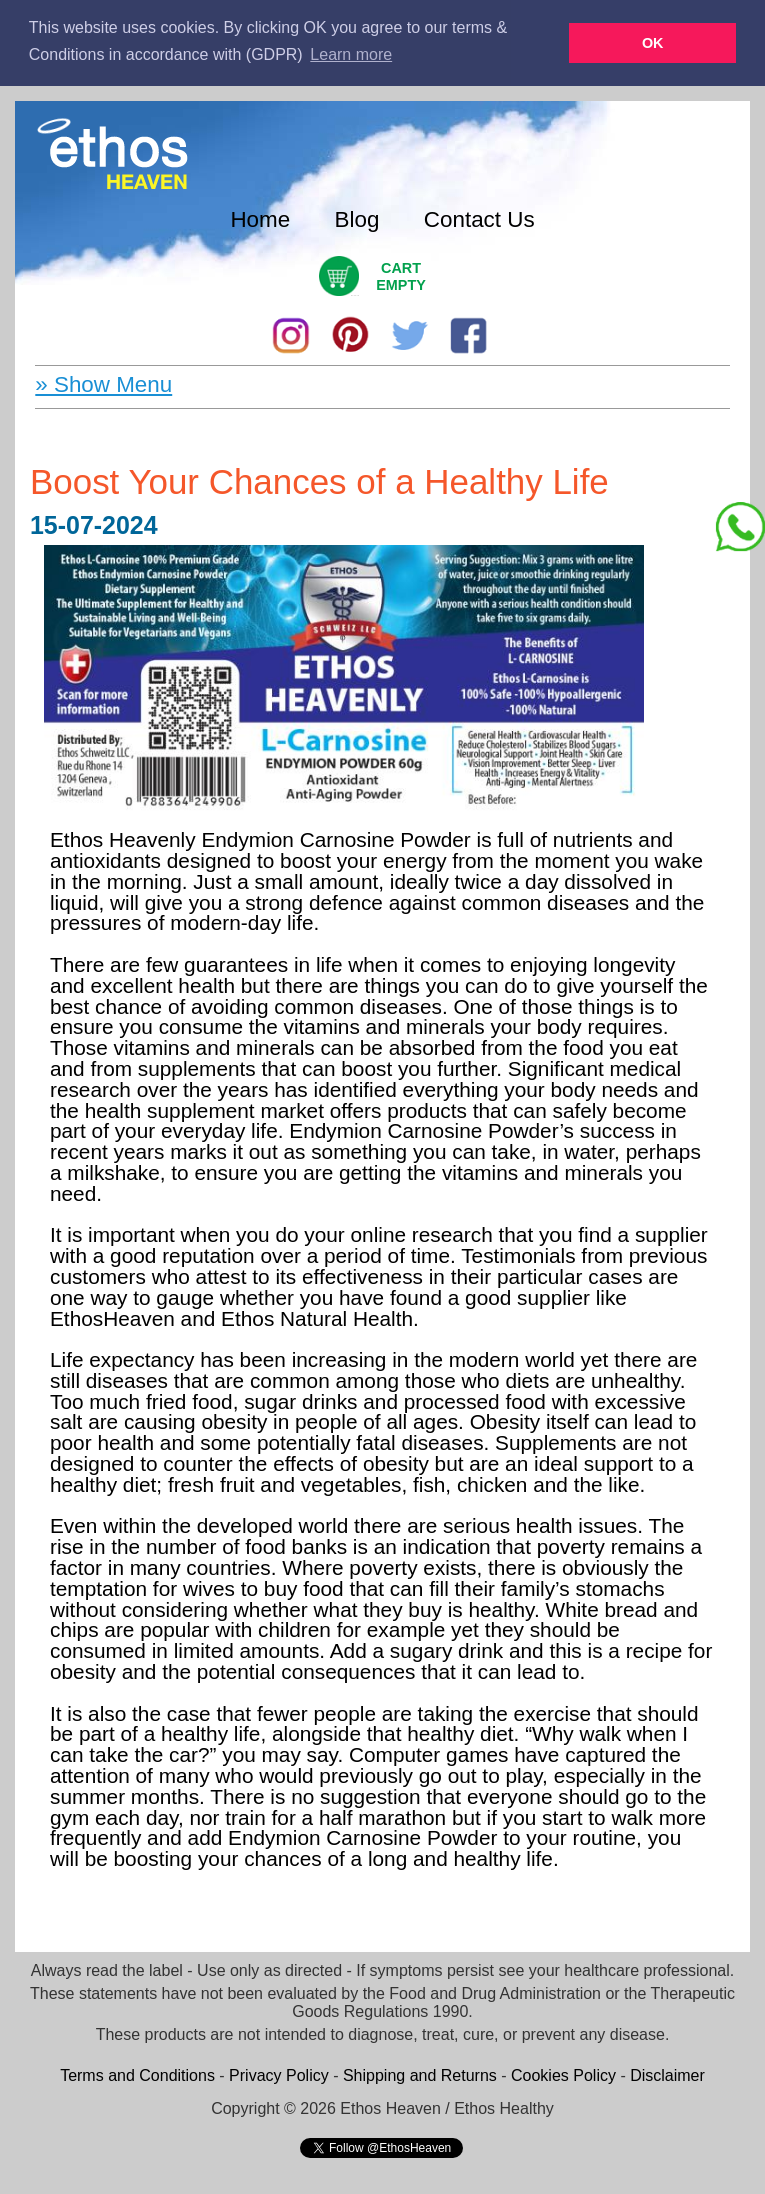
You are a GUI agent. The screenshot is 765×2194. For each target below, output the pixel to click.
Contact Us (479, 218)
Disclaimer (667, 2074)
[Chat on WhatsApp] (740, 527)
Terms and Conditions (137, 2074)
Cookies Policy (563, 2074)
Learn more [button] (351, 54)
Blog (357, 218)
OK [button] (653, 43)
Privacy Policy (279, 2074)
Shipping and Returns (420, 2074)
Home (260, 218)
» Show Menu (103, 383)
